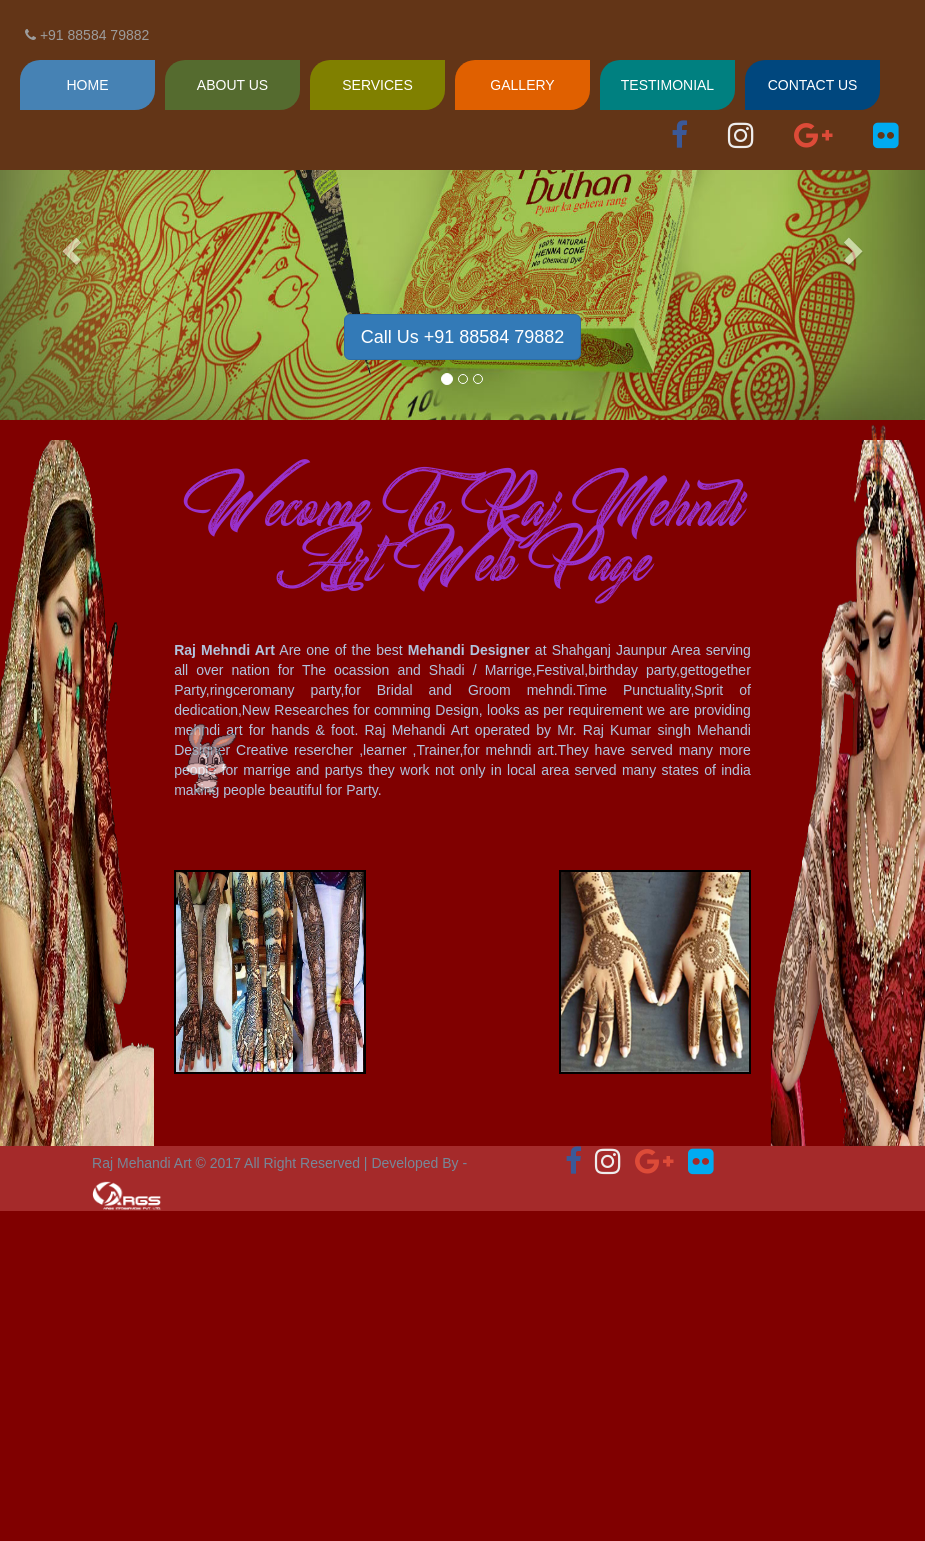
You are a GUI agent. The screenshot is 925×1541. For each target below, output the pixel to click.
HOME (88, 85)
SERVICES (377, 85)
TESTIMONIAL (667, 85)
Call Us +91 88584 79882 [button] (463, 337)
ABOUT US (232, 85)
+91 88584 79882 (87, 35)
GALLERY (522, 85)
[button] (69, 245)
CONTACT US (813, 85)
